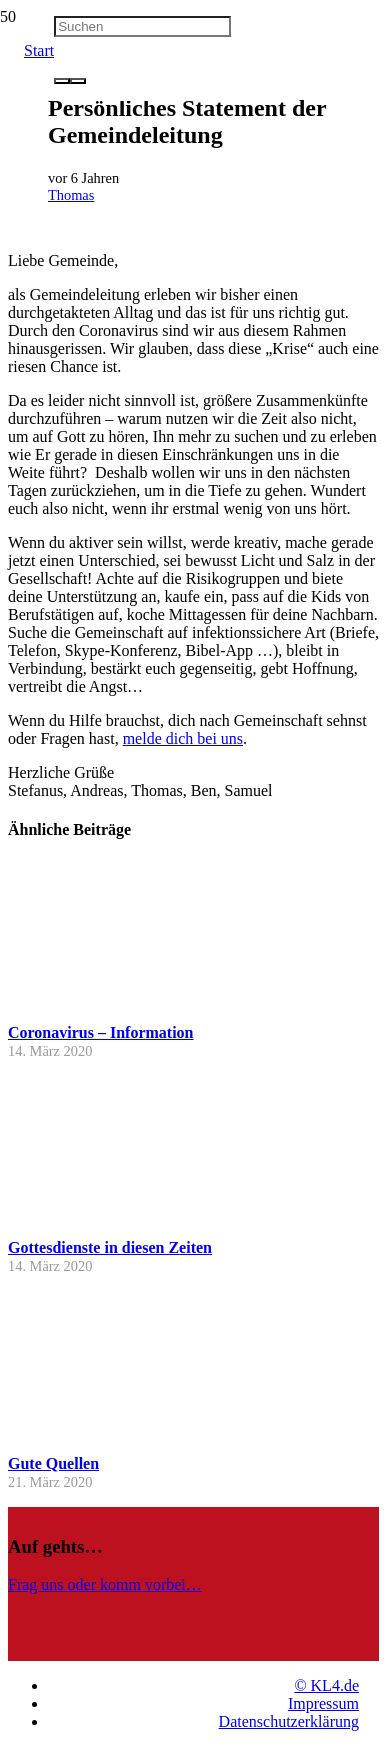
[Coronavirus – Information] (83, 1004)
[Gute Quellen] (83, 1435)
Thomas (71, 195)
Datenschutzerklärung (289, 1721)
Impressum (323, 1703)
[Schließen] (78, 81)
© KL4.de (326, 1685)
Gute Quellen (53, 1463)
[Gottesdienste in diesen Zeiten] (83, 1220)
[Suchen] (142, 26)
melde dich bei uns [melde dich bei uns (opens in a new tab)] (183, 738)
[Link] (183, 1651)
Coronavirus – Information (101, 1032)
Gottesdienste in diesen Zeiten (110, 1247)
